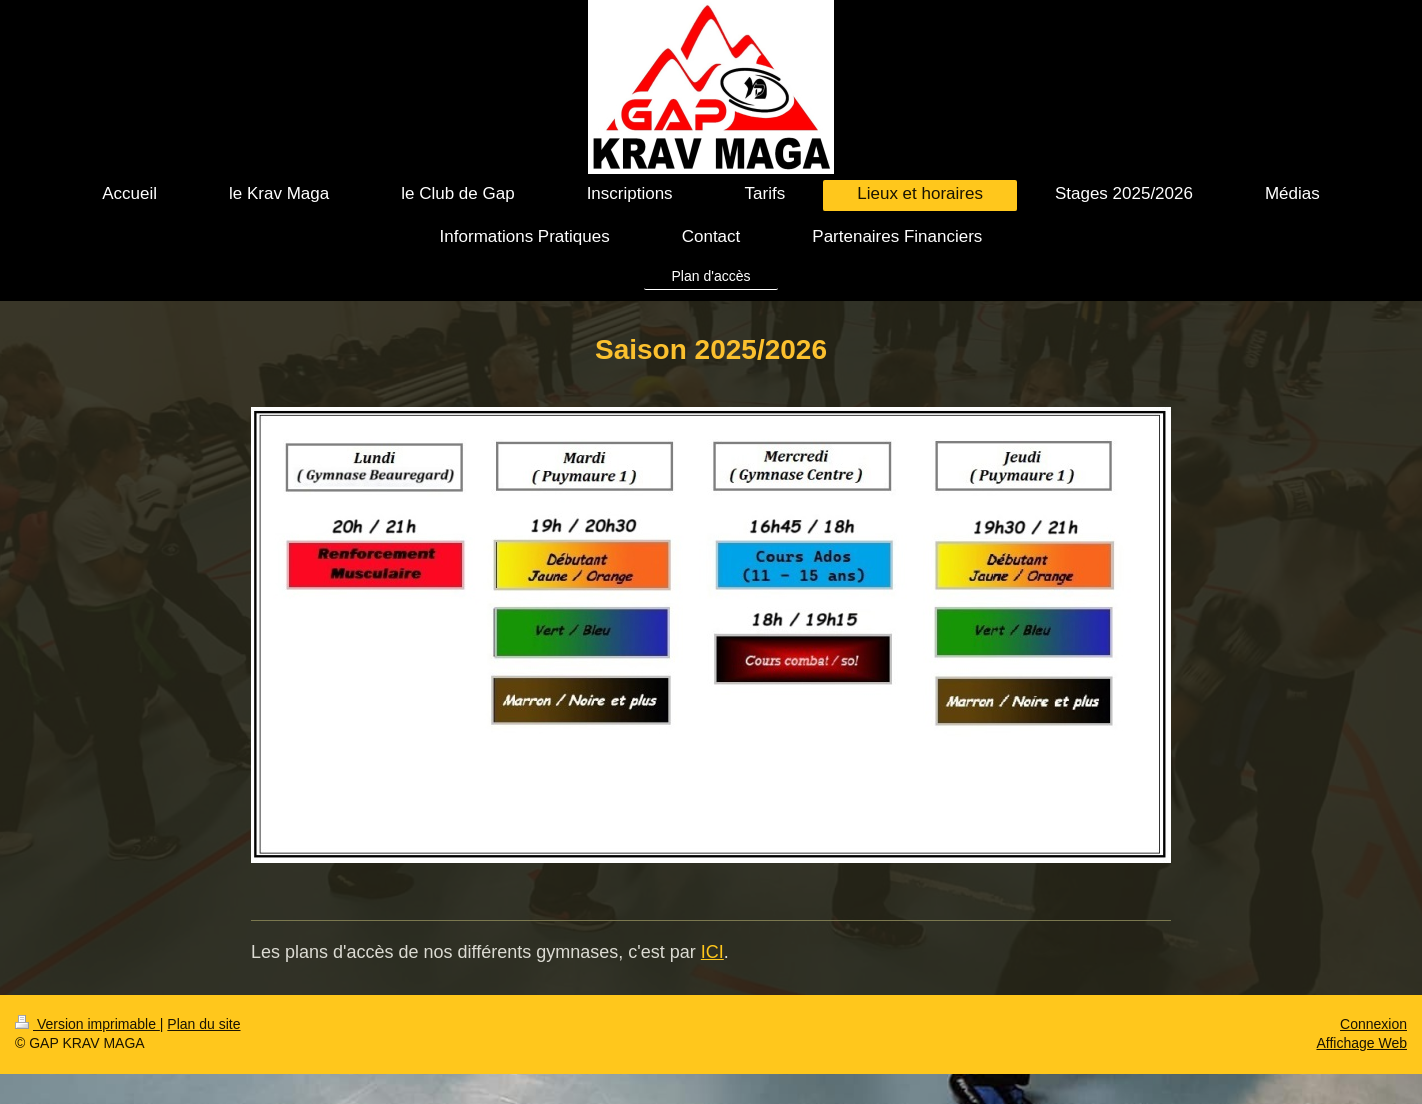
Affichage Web (1361, 1043)
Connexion (1373, 1024)
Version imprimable (87, 1024)
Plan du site (203, 1024)
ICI (712, 952)
